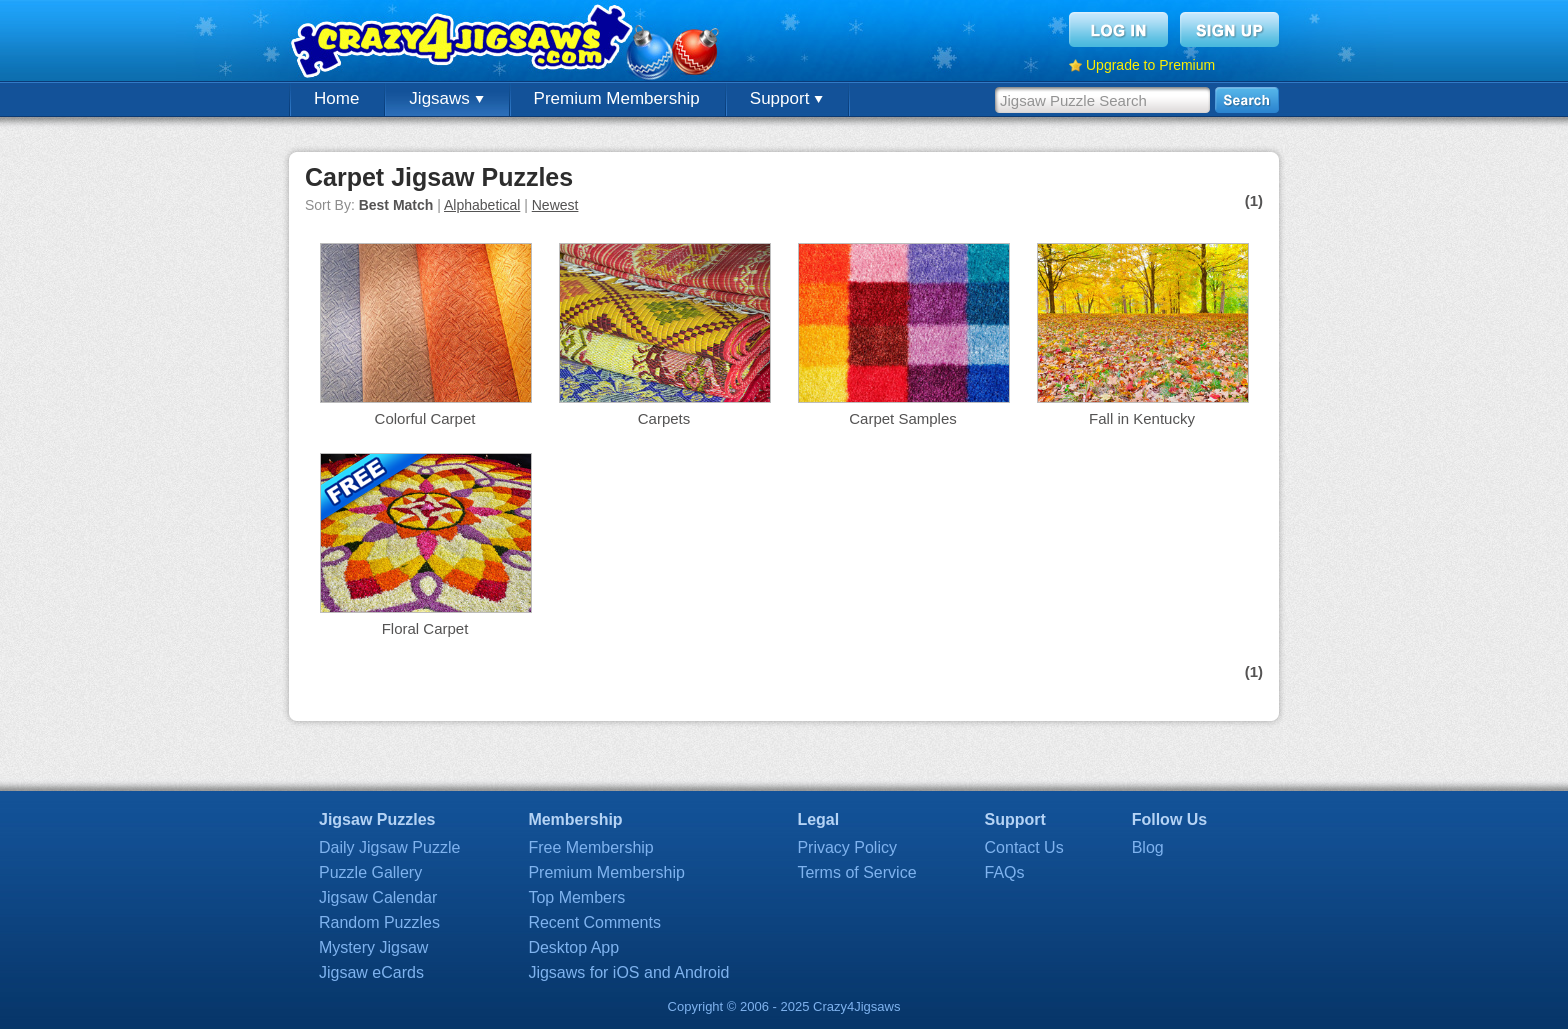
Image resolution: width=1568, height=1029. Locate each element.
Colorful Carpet (425, 418)
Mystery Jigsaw (373, 947)
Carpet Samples (903, 418)
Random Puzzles (379, 922)
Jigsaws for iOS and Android (628, 972)
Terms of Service (856, 872)
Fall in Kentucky (1142, 418)
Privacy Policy (847, 847)
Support (786, 98)
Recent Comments (594, 922)
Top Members (576, 897)
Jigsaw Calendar (378, 897)
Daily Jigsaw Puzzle (389, 847)
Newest (555, 205)
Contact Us (1024, 847)
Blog (1148, 847)
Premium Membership (617, 98)
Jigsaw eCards (371, 972)
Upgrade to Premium (1150, 65)
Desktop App (573, 947)
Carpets (664, 418)
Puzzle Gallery (370, 872)
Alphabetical (482, 205)
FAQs (1005, 872)
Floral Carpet (425, 628)
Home (336, 98)
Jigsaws (446, 98)
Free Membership (590, 847)
